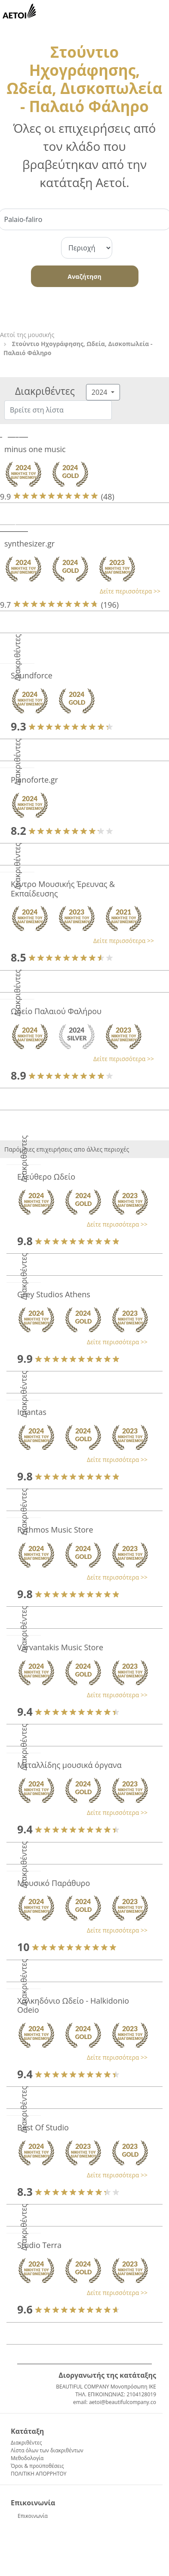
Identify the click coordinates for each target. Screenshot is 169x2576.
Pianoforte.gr (34, 779)
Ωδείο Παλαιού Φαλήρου (56, 1011)
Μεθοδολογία (27, 2458)
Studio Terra (39, 2245)
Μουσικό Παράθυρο (53, 1883)
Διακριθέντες (26, 2442)
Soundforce (31, 675)
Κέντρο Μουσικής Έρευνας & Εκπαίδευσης (63, 889)
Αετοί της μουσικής (27, 335)
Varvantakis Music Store (60, 1647)
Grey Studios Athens (53, 1294)
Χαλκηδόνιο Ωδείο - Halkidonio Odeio (73, 2005)
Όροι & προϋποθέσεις (37, 2466)
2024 (100, 392)
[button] (80, 591)
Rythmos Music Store (55, 1529)
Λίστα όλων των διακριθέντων (47, 2450)
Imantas (31, 1412)
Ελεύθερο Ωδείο (46, 1176)
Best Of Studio (43, 2127)
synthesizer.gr (29, 543)
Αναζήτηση (84, 276)
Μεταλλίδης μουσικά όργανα (69, 1765)
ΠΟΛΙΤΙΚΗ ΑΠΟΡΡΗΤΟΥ (39, 2473)
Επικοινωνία (33, 2516)
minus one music (35, 449)
